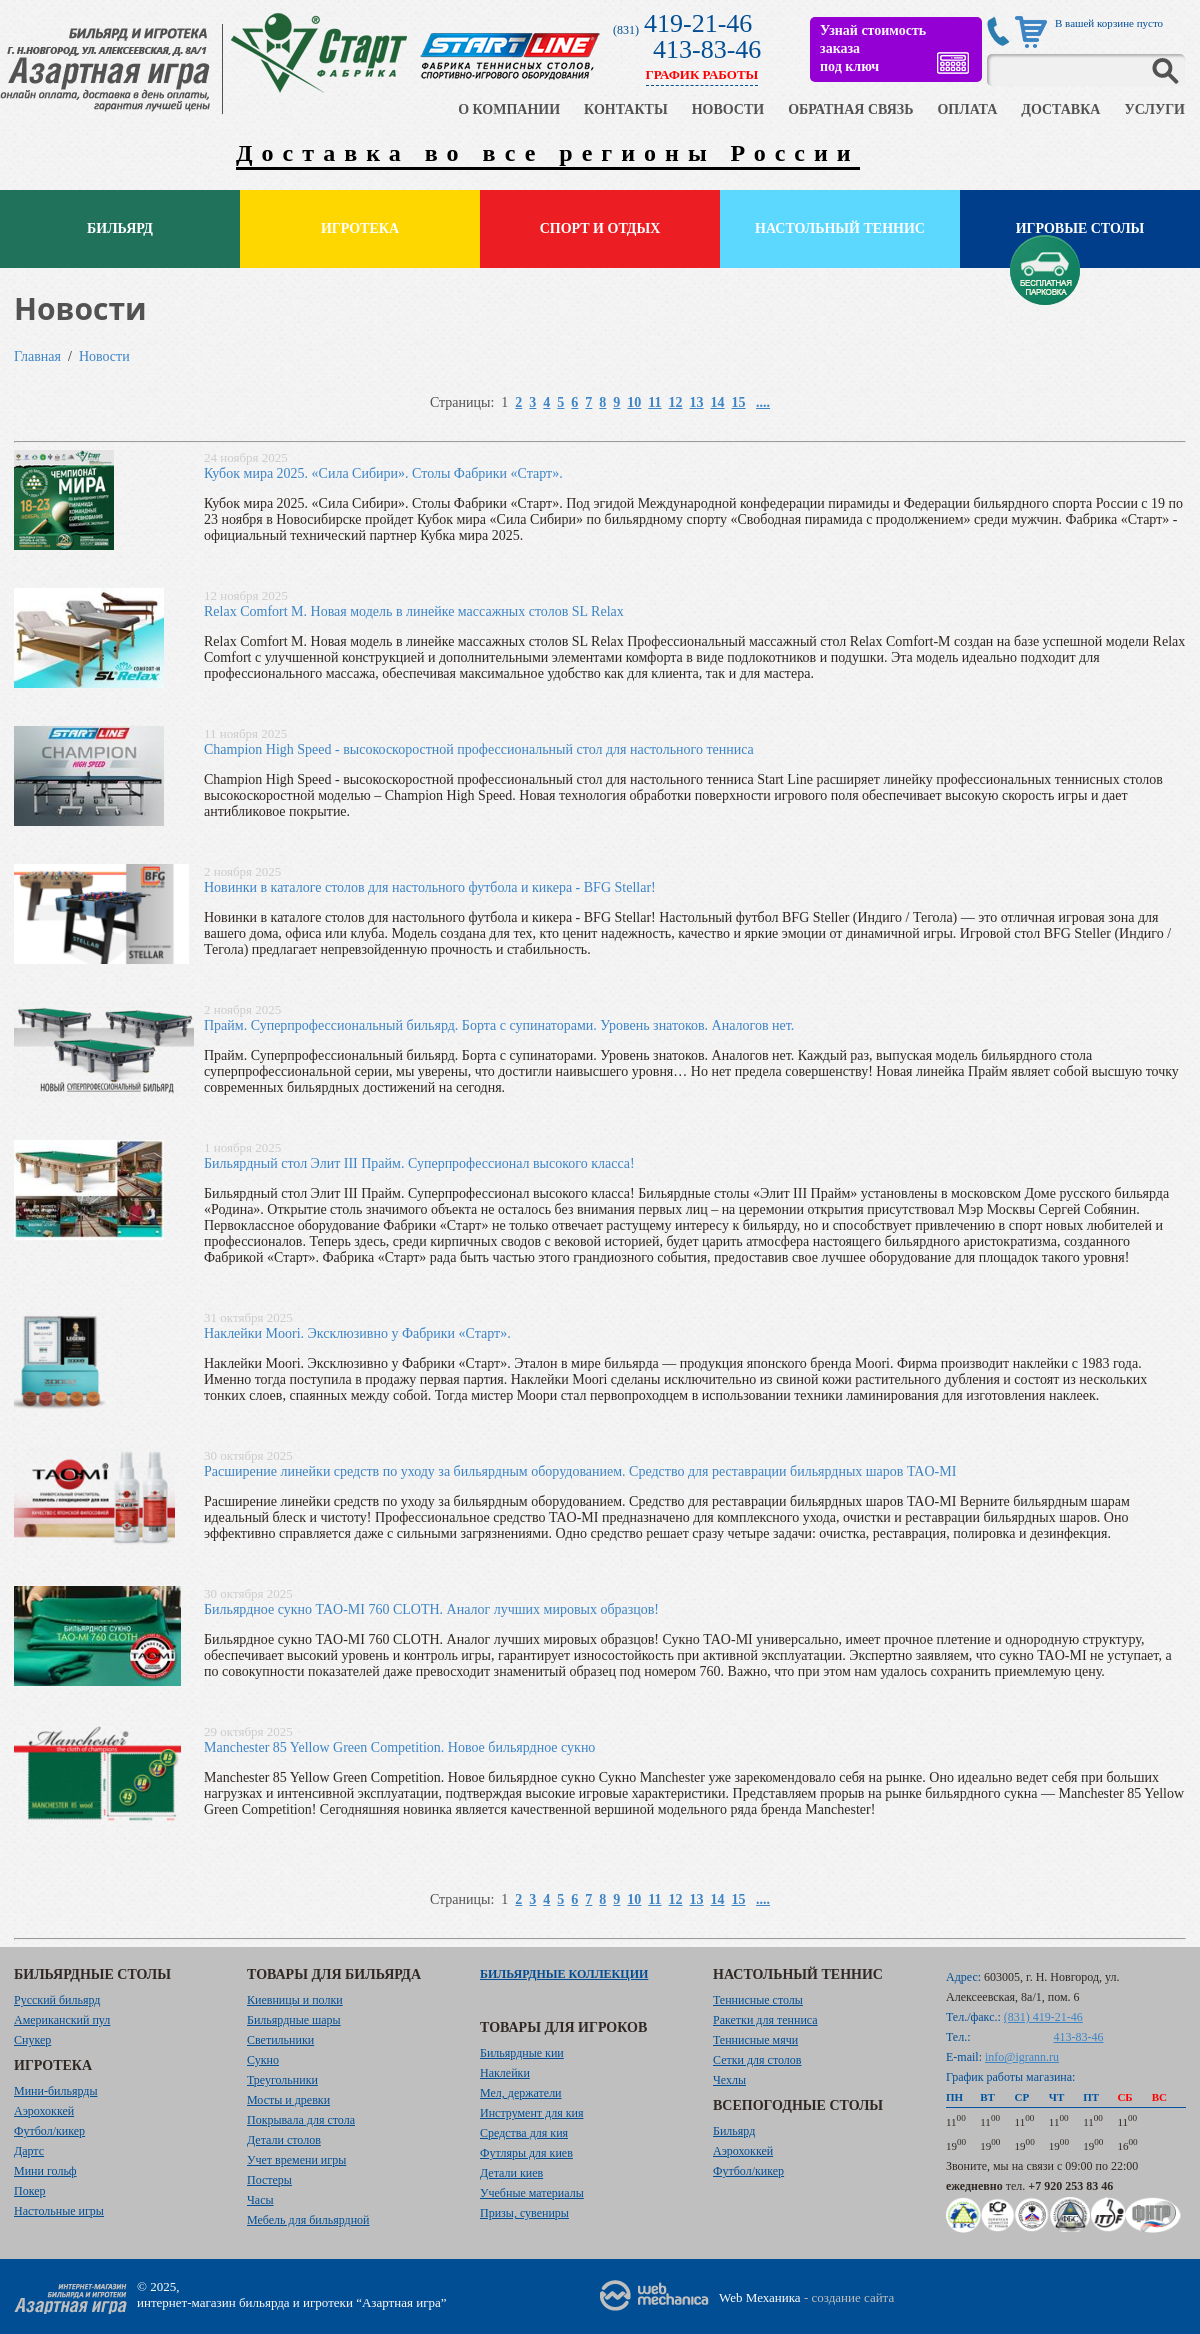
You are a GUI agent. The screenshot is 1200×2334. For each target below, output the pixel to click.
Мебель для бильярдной (308, 2220)
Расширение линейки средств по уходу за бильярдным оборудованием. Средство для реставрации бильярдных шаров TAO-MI (580, 1471)
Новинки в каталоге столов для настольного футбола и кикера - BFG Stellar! (430, 887)
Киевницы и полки (295, 2000)
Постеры (269, 2180)
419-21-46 (698, 23)
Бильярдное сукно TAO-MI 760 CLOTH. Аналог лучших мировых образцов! (431, 1609)
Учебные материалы (532, 2193)
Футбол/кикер (49, 2131)
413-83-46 (707, 49)
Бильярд (120, 228)
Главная (37, 356)
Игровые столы (1080, 228)
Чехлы (729, 2080)
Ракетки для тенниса (765, 2020)
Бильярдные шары (294, 2020)
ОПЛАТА (967, 109)
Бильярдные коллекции (564, 1974)
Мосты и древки (288, 2100)
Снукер (32, 2040)
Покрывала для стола (301, 2120)
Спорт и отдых (600, 228)
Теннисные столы (758, 2000)
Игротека (360, 228)
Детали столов (284, 2140)
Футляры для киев (526, 2153)
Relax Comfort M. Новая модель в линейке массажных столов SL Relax (414, 611)
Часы (260, 2200)
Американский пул (62, 2020)
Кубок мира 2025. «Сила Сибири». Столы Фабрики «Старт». (383, 473)
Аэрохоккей (44, 2111)
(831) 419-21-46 (1043, 2017)
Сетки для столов (757, 2060)
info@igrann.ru (1022, 2057)
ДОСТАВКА (1060, 109)
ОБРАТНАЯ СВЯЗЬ (850, 109)
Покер (30, 2191)
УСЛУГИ (1154, 109)
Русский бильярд (57, 2000)
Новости (104, 356)
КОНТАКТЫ (626, 109)
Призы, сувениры (524, 2213)
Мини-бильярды (55, 2091)
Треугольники (282, 2080)
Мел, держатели (521, 2093)
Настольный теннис (840, 228)
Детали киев (511, 2173)
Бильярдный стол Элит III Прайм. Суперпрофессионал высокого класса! (419, 1163)
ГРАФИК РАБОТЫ (702, 74)
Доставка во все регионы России (548, 153)
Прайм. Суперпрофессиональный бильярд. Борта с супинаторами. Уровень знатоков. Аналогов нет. (499, 1025)
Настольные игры (59, 2211)
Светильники (280, 2040)
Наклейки (505, 2073)
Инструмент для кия (531, 2113)
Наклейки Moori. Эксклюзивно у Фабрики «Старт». (357, 1333)
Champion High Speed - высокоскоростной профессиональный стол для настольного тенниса (479, 749)
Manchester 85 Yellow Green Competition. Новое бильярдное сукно (399, 1747)
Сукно (263, 2060)
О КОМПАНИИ (509, 109)
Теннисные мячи (755, 2040)
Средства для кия (524, 2133)
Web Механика (760, 2297)
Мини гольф (45, 2171)
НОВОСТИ (728, 109)
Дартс (29, 2151)
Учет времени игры (296, 2160)
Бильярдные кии (522, 2053)
